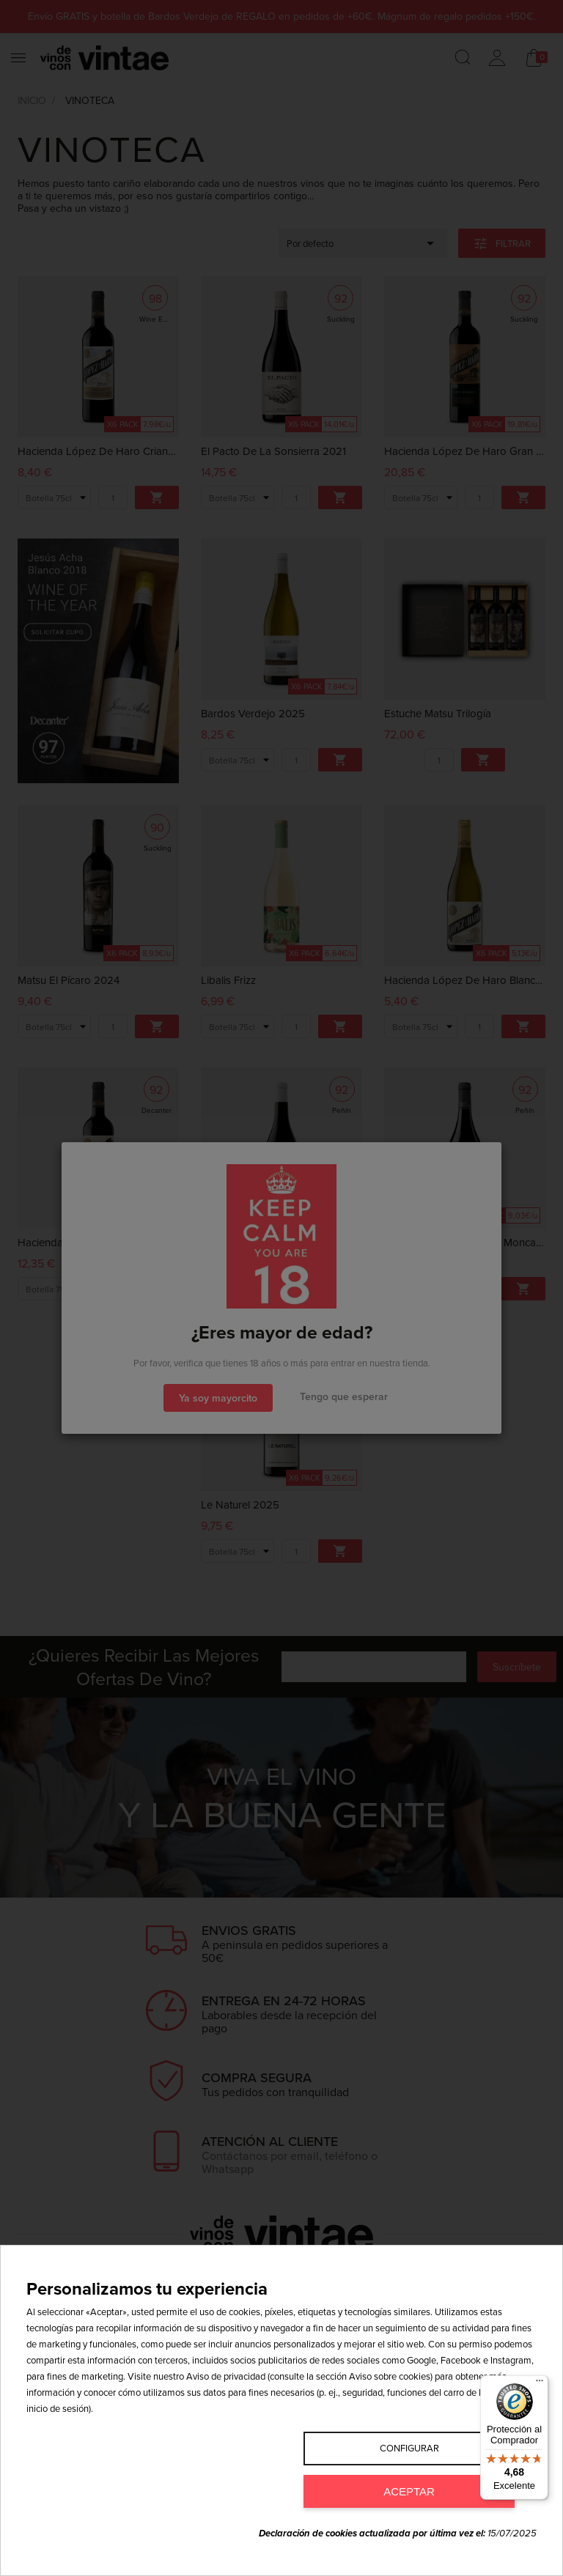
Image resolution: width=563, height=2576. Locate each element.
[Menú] (539, 2384)
